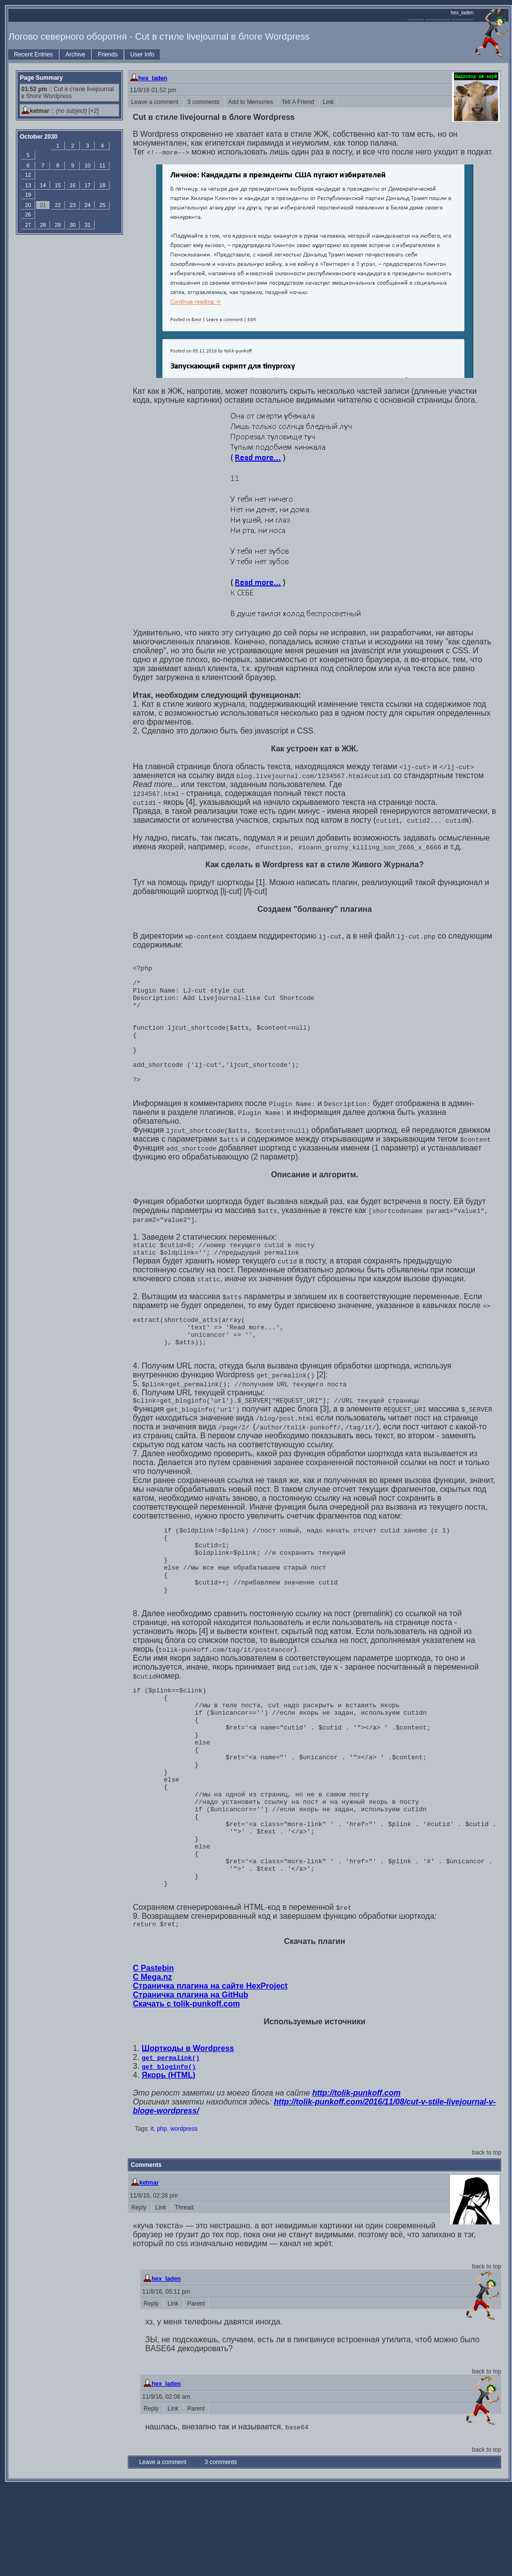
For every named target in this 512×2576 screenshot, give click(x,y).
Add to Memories (251, 102)
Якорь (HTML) (168, 2164)
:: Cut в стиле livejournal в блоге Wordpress (67, 93)
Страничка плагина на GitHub (190, 2084)
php (162, 2217)
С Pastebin (153, 2057)
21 (43, 205)
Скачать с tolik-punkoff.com (186, 2093)
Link (328, 102)
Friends (107, 54)
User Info (142, 54)
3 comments (204, 102)
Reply (139, 2296)
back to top (486, 2241)
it (152, 2217)
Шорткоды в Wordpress (188, 2137)
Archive (75, 54)
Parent (196, 2392)
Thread (184, 2296)
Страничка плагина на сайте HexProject (210, 2075)
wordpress (183, 2217)
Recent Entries (33, 54)
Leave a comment (155, 102)
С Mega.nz (152, 2066)
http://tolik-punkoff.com (356, 2182)
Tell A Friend (299, 102)
